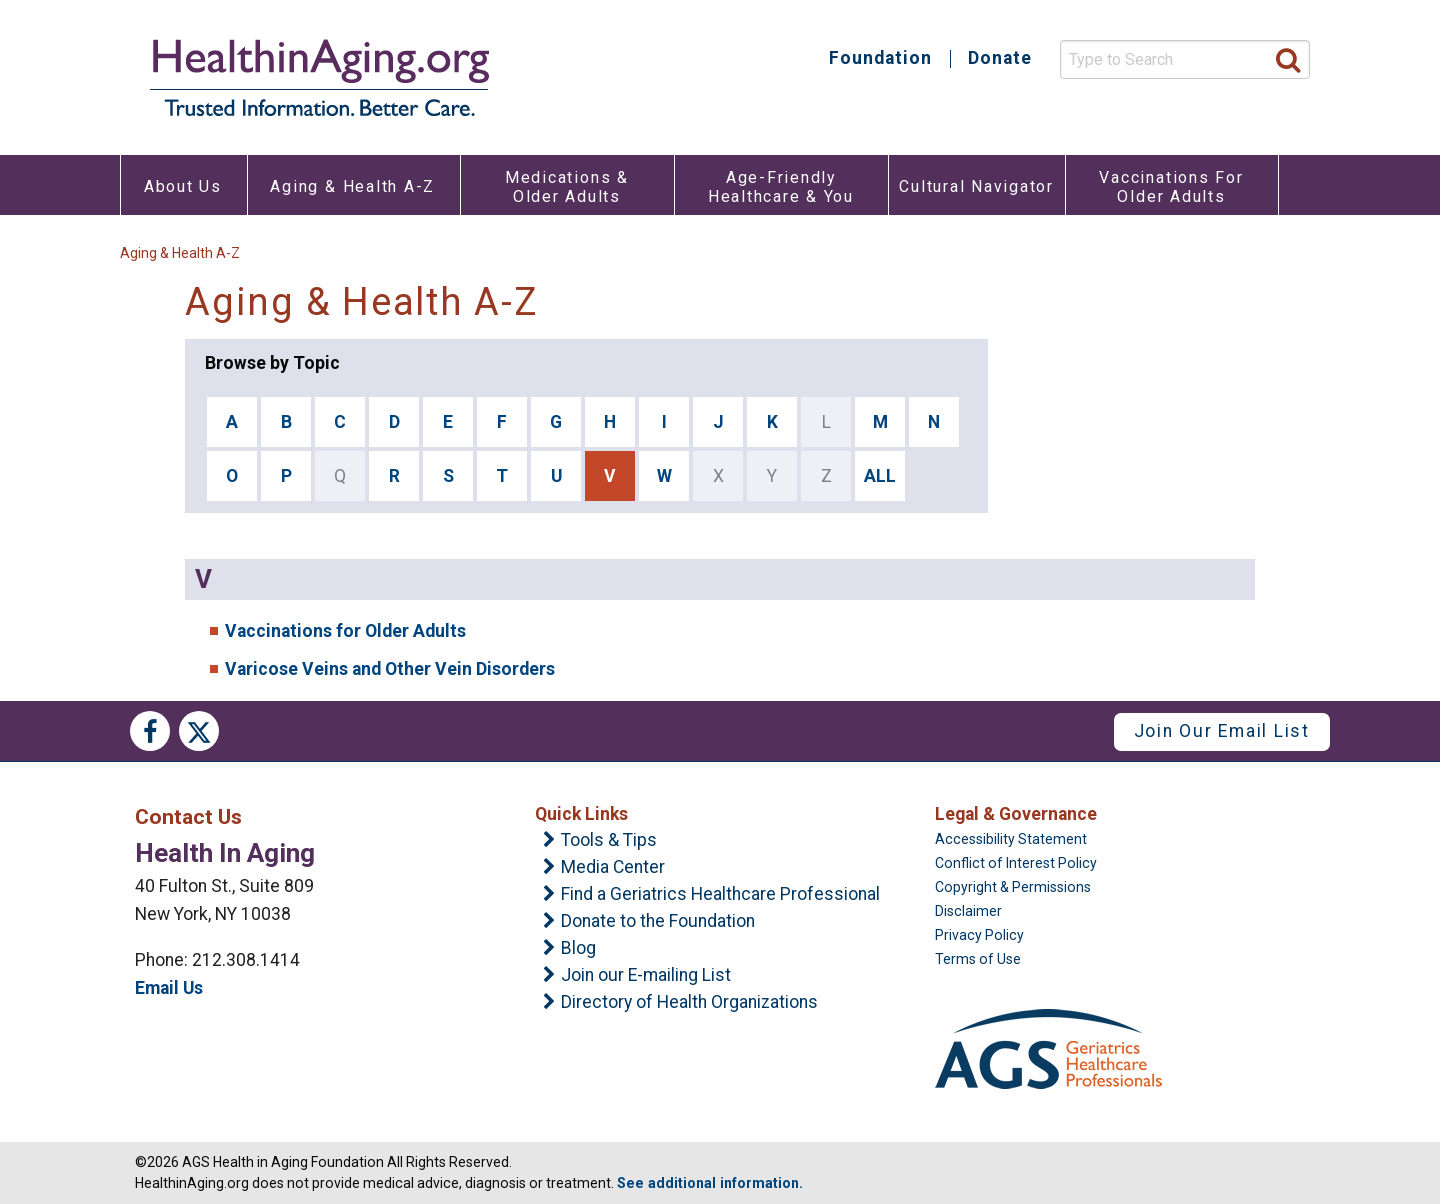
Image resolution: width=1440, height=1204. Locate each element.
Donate (1000, 59)
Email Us (169, 988)
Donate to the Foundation (658, 922)
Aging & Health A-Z (180, 253)
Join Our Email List (1222, 731)
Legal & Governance (1016, 814)
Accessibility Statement (1011, 839)
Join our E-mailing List (646, 976)
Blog (578, 949)
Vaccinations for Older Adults (345, 631)
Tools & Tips (609, 841)
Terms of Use (978, 959)
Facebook (150, 731)
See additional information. (710, 1183)
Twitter (199, 731)
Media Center (613, 868)
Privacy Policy (979, 935)
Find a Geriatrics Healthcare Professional (720, 895)
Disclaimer (968, 911)
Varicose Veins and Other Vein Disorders (390, 669)
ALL (880, 476)
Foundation (880, 59)
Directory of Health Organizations (689, 1003)
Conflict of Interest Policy (1016, 863)
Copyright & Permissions (1013, 887)
